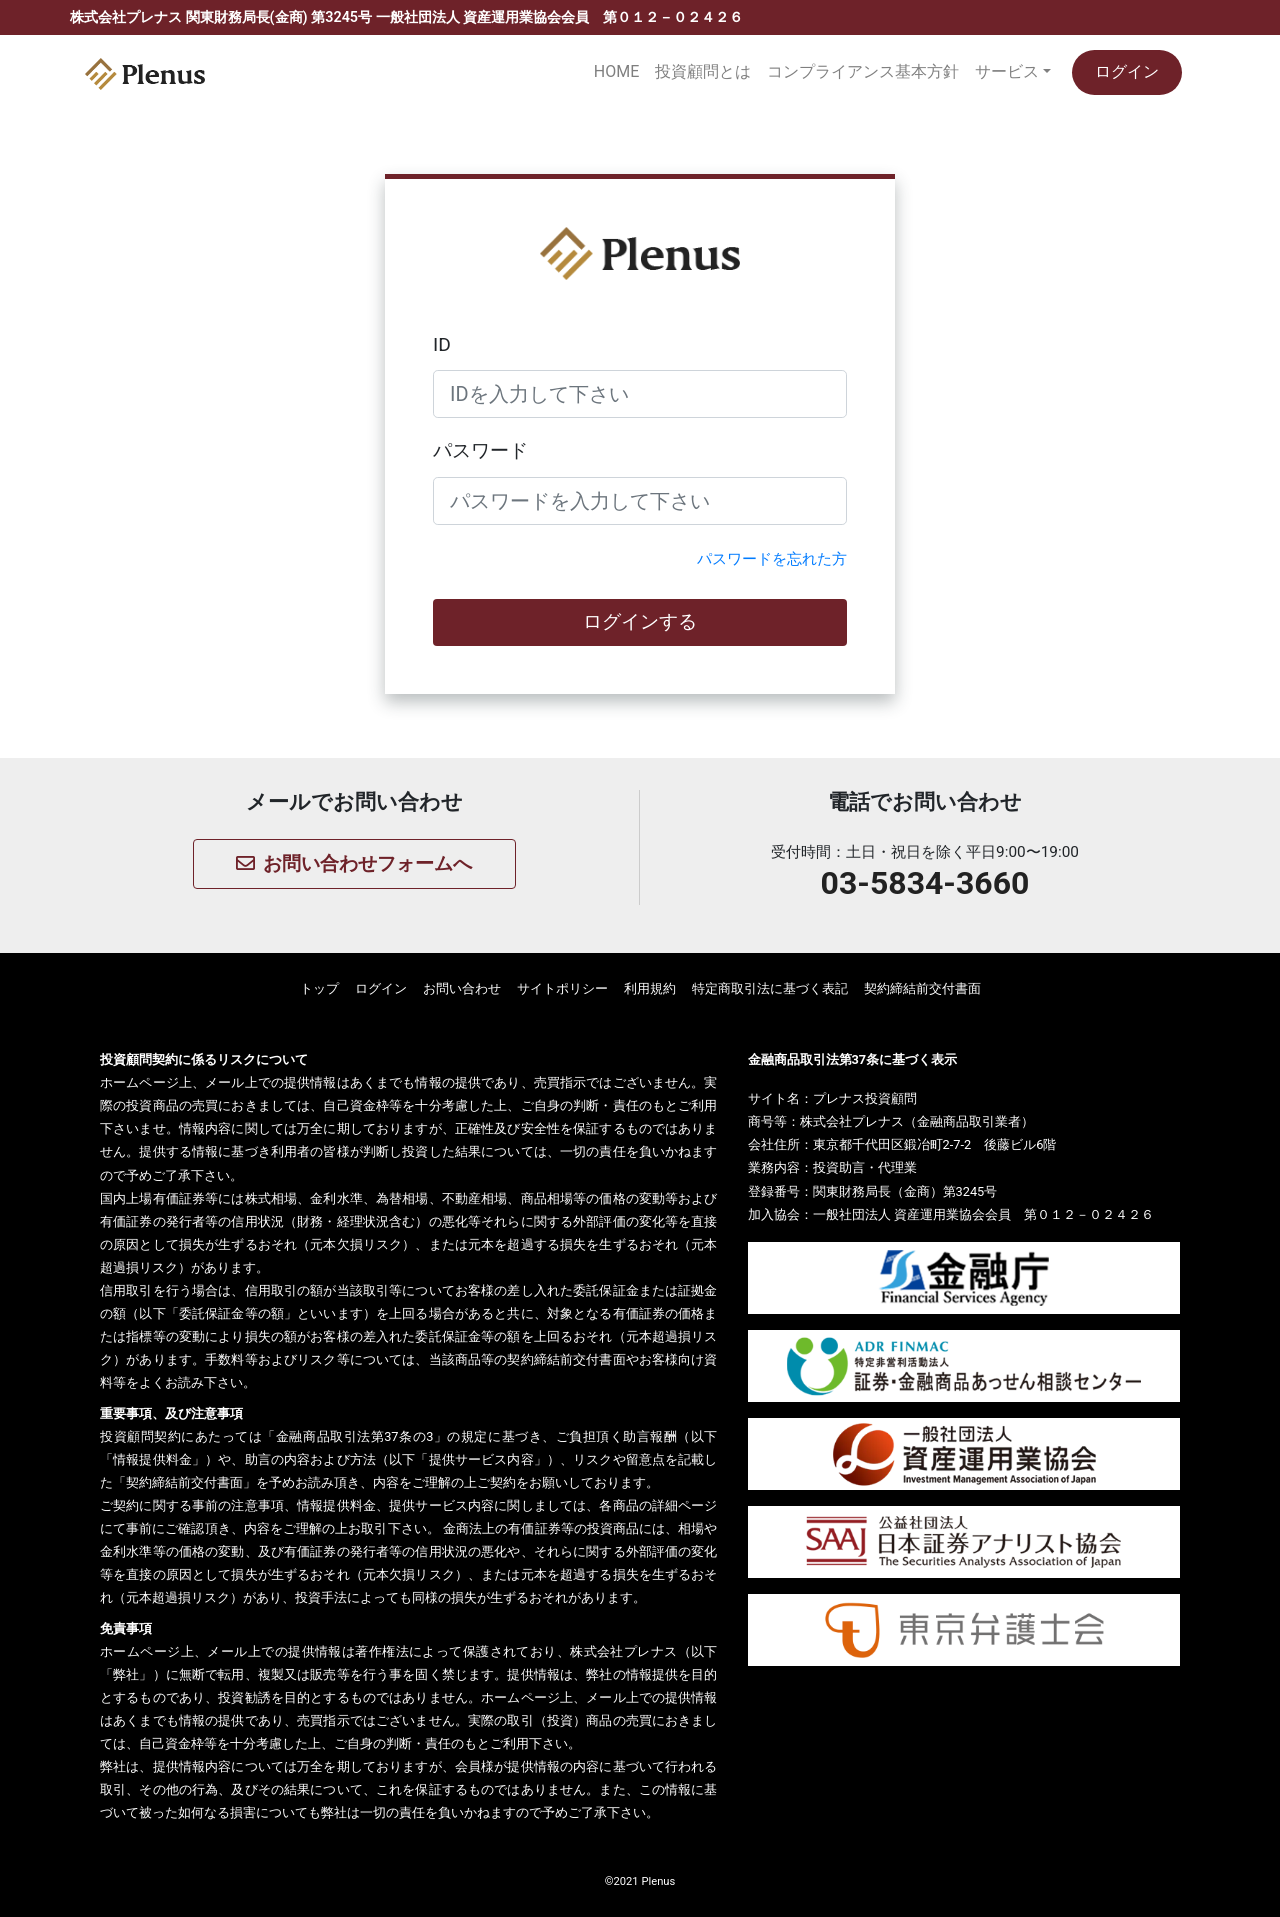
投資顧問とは (703, 71)
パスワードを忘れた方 (772, 559)
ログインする (640, 621)
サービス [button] (1007, 71)
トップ (319, 988)
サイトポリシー (562, 988)
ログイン (1127, 71)
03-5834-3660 (925, 883)
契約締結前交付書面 (922, 988)
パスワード (480, 450)
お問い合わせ (462, 988)
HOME (616, 71)
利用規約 (650, 988)
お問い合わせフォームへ (354, 863)
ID (442, 344)
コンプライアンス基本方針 (863, 71)
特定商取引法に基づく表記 (770, 988)
